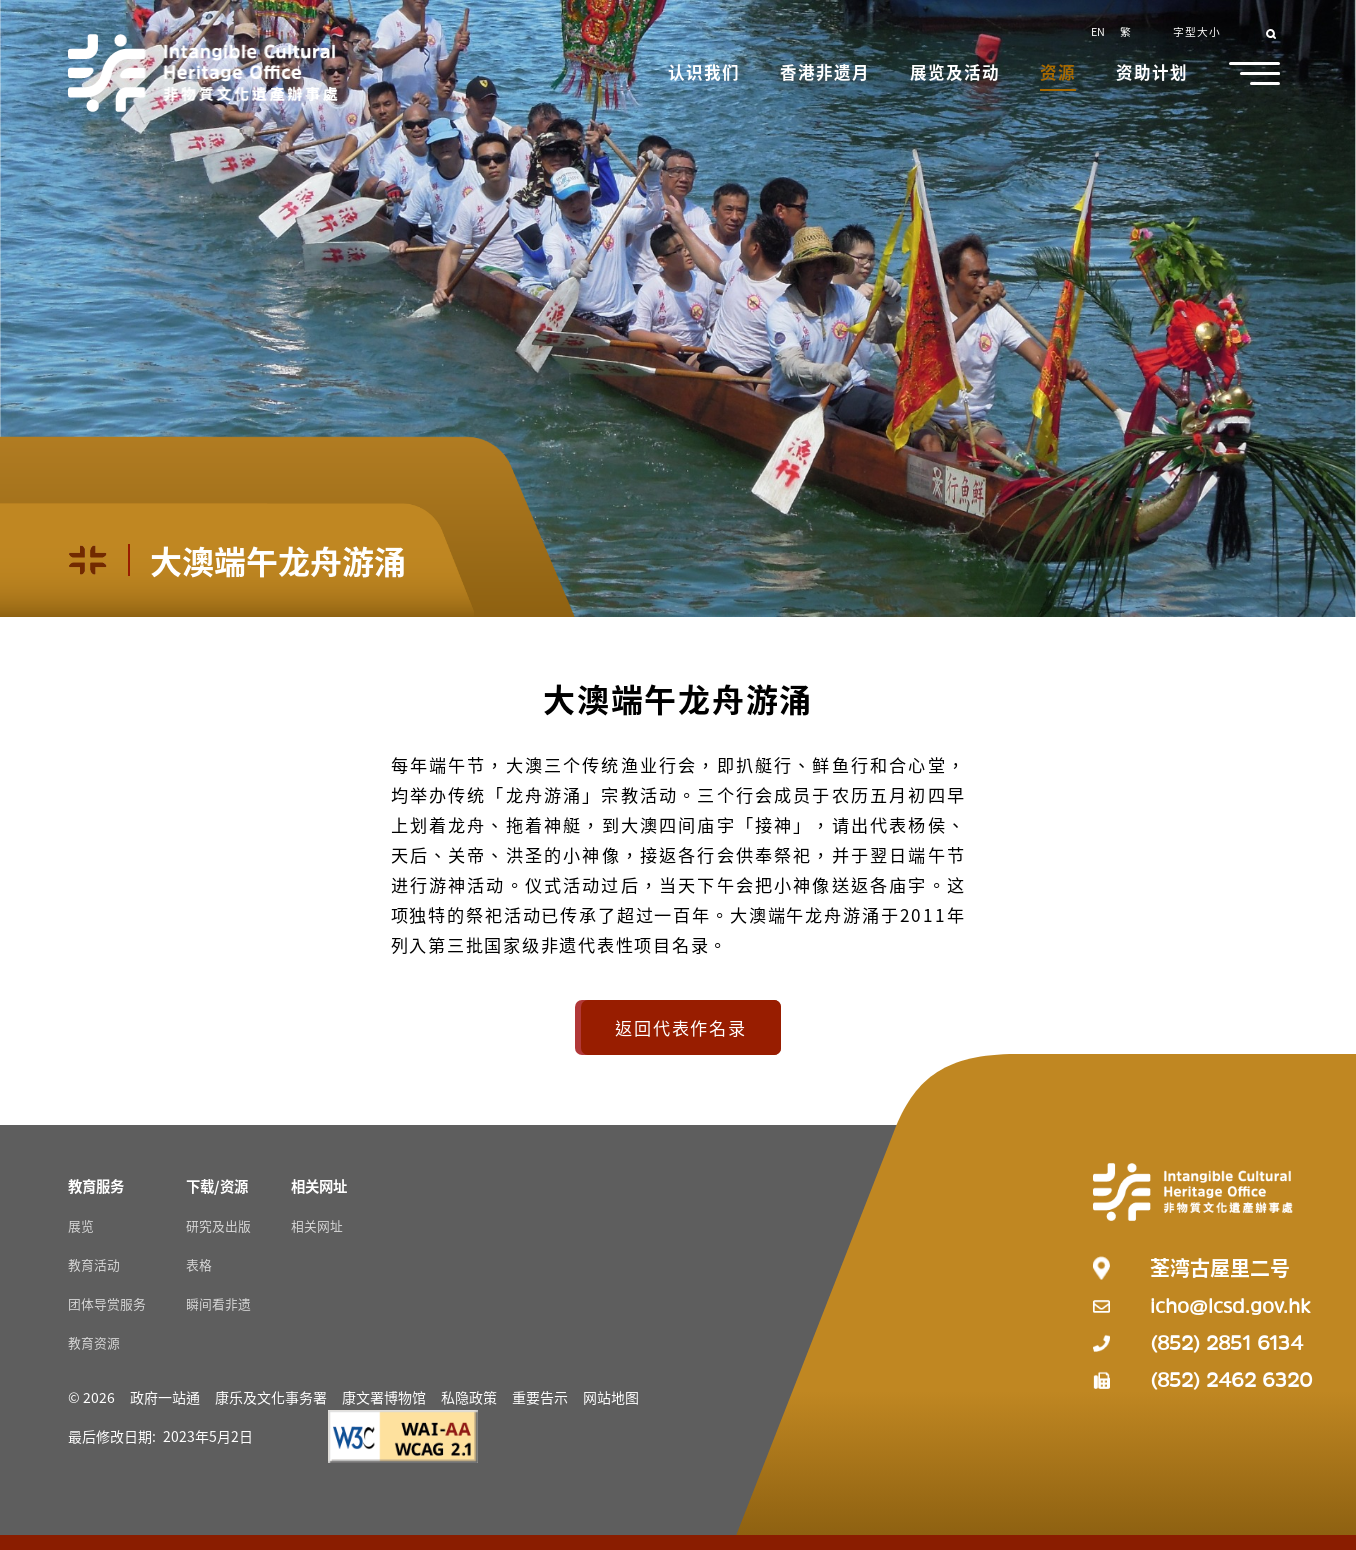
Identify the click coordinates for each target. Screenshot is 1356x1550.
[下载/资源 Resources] (217, 1185)
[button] (706, 74)
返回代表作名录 (680, 1027)
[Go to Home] (203, 73)
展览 (81, 1225)
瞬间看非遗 (218, 1303)
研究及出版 (218, 1225)
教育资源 (94, 1342)
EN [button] (1098, 31)
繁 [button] (1125, 31)
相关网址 (317, 1225)
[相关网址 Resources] (319, 1185)
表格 (199, 1264)
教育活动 (94, 1264)
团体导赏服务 (107, 1303)
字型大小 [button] (1197, 31)
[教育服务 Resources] (96, 1185)
